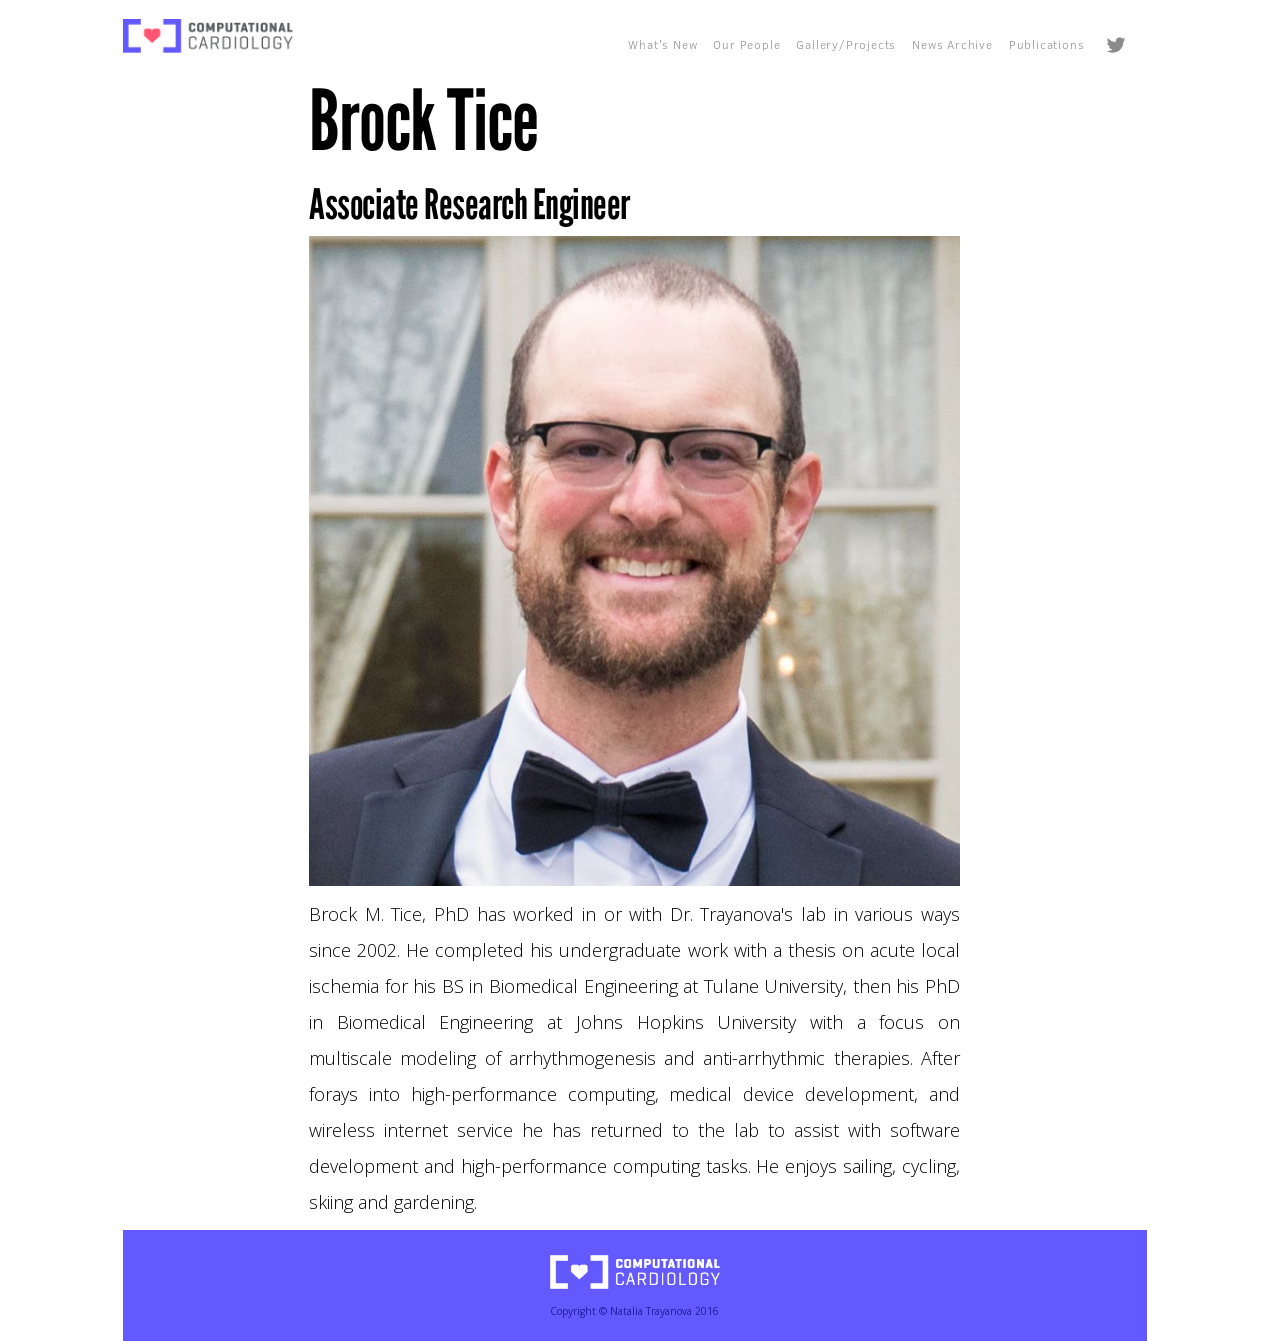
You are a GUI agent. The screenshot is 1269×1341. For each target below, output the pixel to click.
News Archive (952, 44)
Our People (746, 44)
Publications (1047, 44)
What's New (662, 44)
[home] (208, 36)
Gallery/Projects (846, 44)
